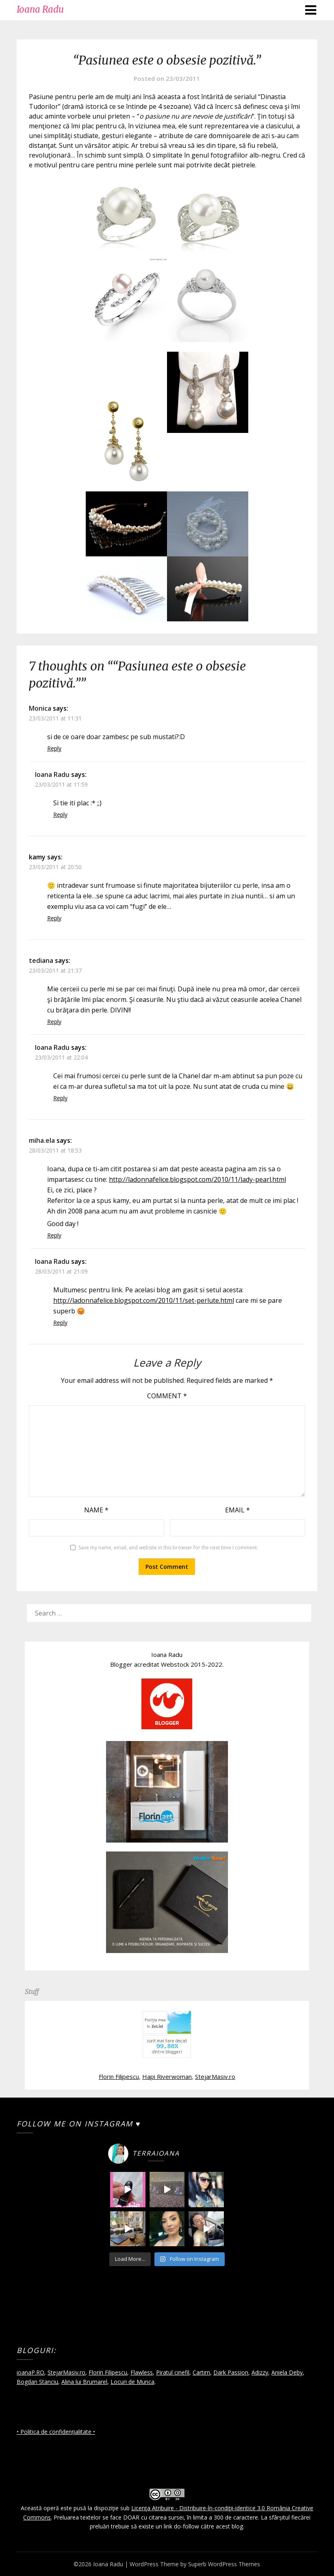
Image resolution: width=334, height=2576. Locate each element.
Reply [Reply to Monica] (54, 748)
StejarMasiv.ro (215, 2076)
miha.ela (42, 1140)
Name (96, 1509)
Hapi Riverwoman (167, 2076)
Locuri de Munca (132, 2382)
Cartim (201, 2372)
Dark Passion (230, 2372)
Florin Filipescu (119, 2076)
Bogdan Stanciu (37, 2382)
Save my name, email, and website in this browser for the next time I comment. (168, 1547)
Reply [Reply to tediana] (54, 1021)
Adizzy (260, 2372)
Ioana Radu (40, 9)
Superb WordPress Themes (224, 2564)
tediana (41, 960)
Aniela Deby (287, 2372)
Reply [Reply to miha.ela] (54, 1235)
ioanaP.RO (30, 2372)
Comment (167, 1395)
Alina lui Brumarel (84, 2382)
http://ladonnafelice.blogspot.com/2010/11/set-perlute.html (143, 1300)
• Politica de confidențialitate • (56, 2431)
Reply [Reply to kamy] (54, 918)
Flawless (141, 2372)
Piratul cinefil (172, 2372)
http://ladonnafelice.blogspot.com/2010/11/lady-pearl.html (197, 1179)
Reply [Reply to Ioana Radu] (60, 814)
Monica (40, 708)
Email (237, 1509)
